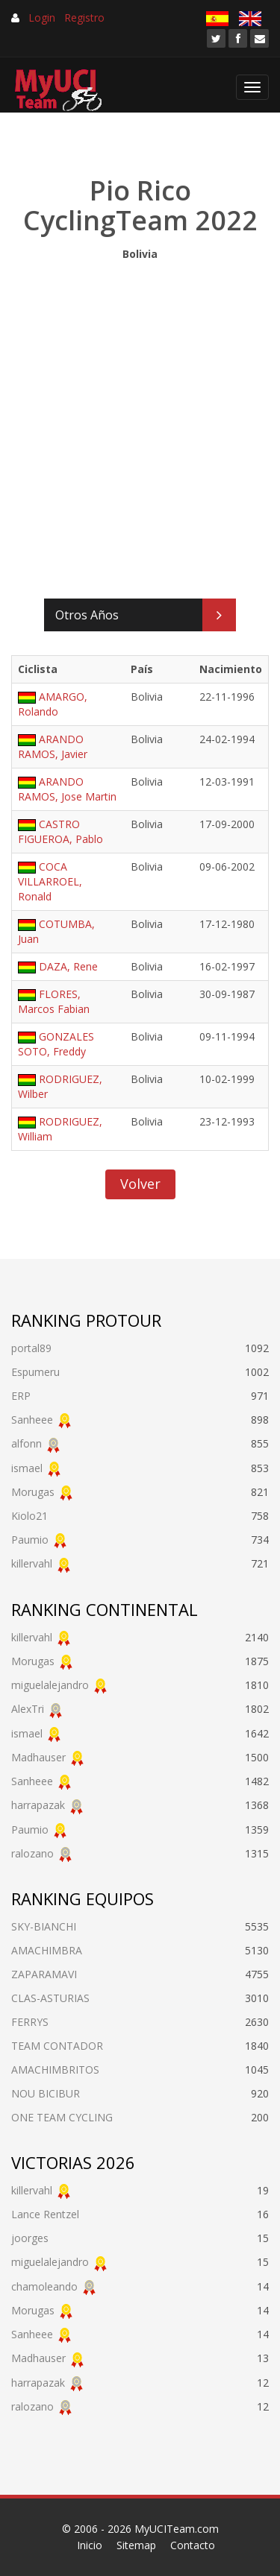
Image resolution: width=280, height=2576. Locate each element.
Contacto (192, 2545)
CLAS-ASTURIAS (50, 1998)
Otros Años (87, 615)
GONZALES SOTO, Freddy (56, 1043)
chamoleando (44, 2286)
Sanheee (32, 1419)
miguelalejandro (50, 1685)
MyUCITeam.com (176, 2529)
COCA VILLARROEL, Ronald (50, 881)
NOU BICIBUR (45, 2093)
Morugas (33, 1492)
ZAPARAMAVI (44, 1974)
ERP (21, 1396)
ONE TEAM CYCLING (62, 2117)
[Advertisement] (140, 426)
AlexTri (27, 1709)
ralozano (32, 1853)
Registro (84, 17)
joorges (30, 2238)
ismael (27, 1468)
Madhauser (38, 1757)
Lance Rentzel (45, 2214)
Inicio (89, 2545)
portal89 (31, 1348)
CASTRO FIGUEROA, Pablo (60, 831)
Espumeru (35, 1372)
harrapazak (38, 1805)
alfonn (26, 1443)
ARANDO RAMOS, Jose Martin (67, 789)
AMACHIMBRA (46, 1950)
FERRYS (30, 2022)
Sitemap (136, 2545)
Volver (140, 1184)
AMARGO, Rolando (52, 704)
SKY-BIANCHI (43, 1926)
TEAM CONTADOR (57, 2046)
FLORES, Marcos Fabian (54, 1001)
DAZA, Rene (68, 966)
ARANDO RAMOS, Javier (52, 746)
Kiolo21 (29, 1516)
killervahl (31, 1563)
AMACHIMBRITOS (55, 2069)
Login (41, 17)
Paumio (30, 1539)
